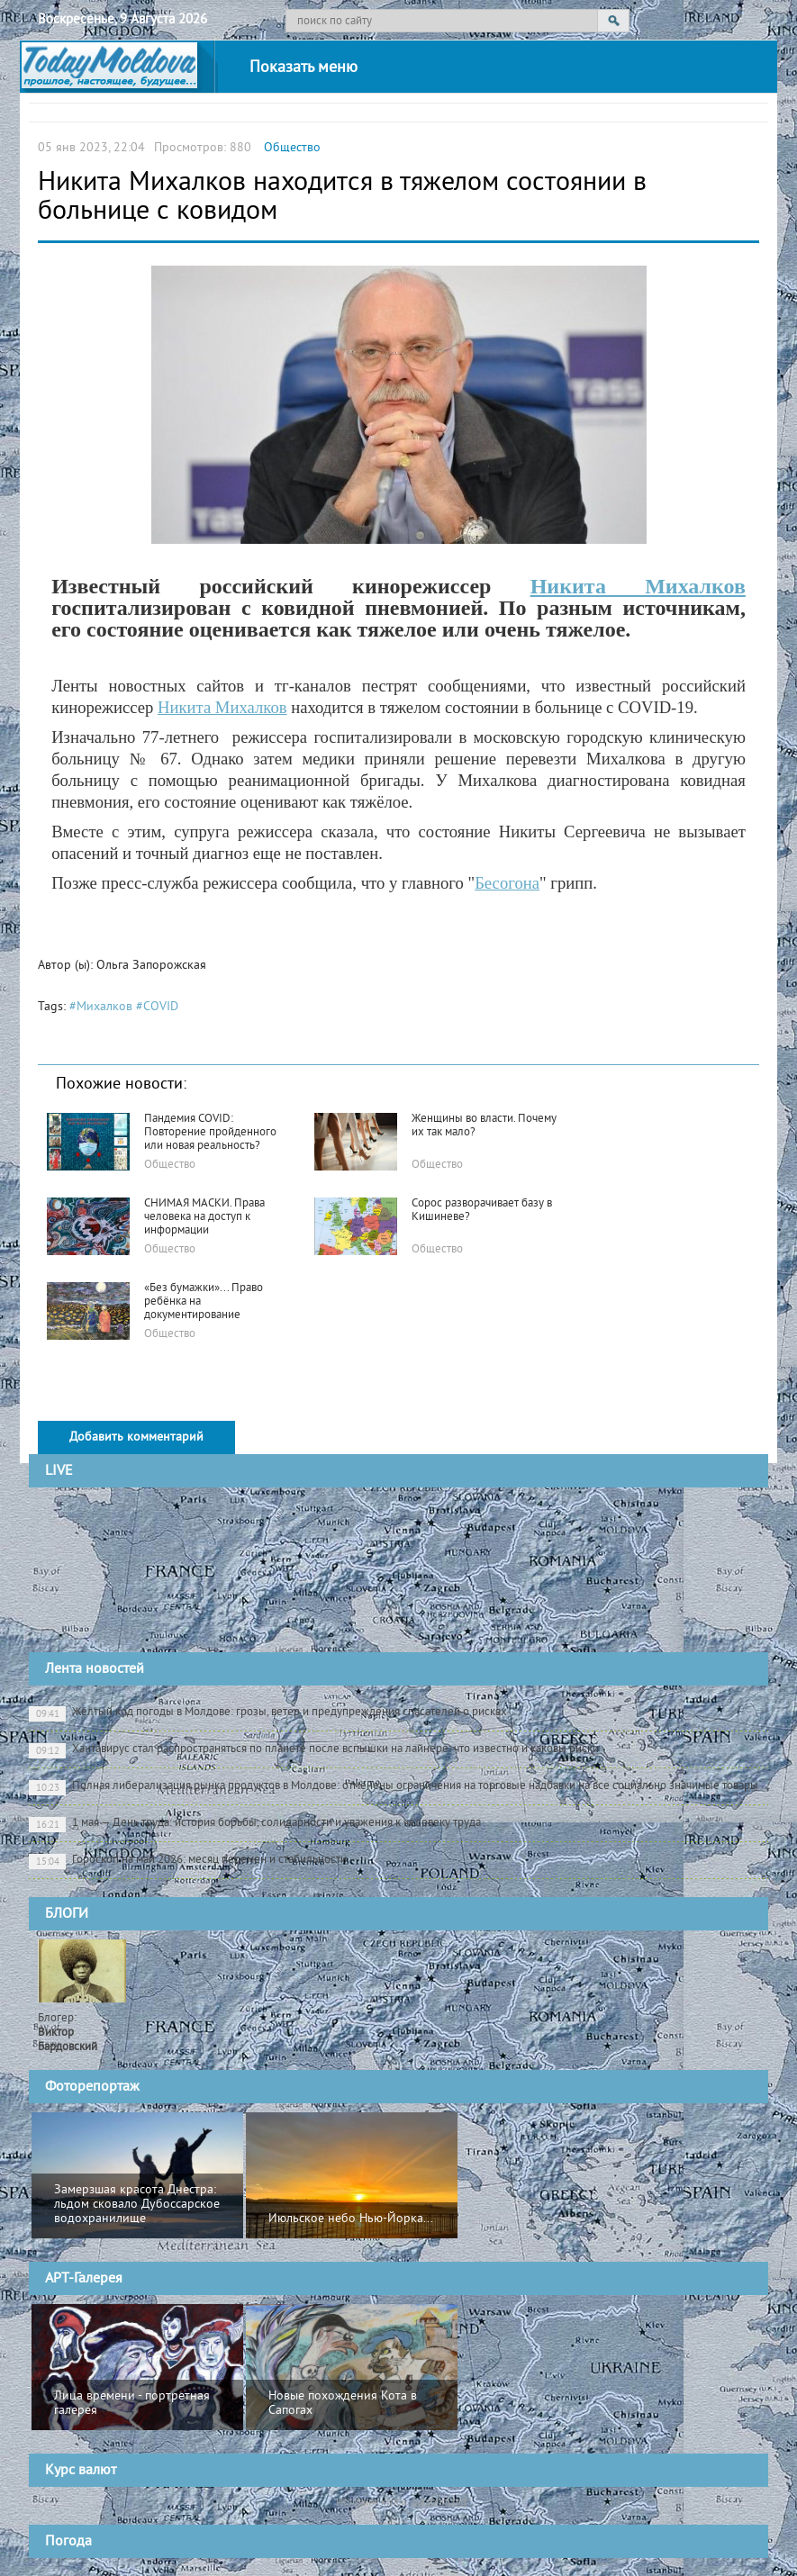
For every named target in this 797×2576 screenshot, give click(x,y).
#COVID (157, 1007)
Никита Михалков (638, 586)
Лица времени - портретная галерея (132, 2403)
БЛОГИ (66, 1914)
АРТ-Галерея (83, 2279)
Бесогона (507, 882)
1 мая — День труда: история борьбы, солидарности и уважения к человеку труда (255, 1824)
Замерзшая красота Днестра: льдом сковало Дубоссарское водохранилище (137, 2205)
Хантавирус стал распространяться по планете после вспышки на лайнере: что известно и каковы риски (314, 1750)
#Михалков (100, 1007)
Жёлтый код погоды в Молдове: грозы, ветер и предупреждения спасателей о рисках (268, 1713)
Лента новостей (94, 1669)
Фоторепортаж (92, 2087)
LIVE (59, 1471)
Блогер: (67, 2033)
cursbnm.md (439, 2501)
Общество (292, 148)
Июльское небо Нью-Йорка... (350, 2219)
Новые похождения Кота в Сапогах (342, 2403)
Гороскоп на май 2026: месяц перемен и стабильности (188, 1861)
